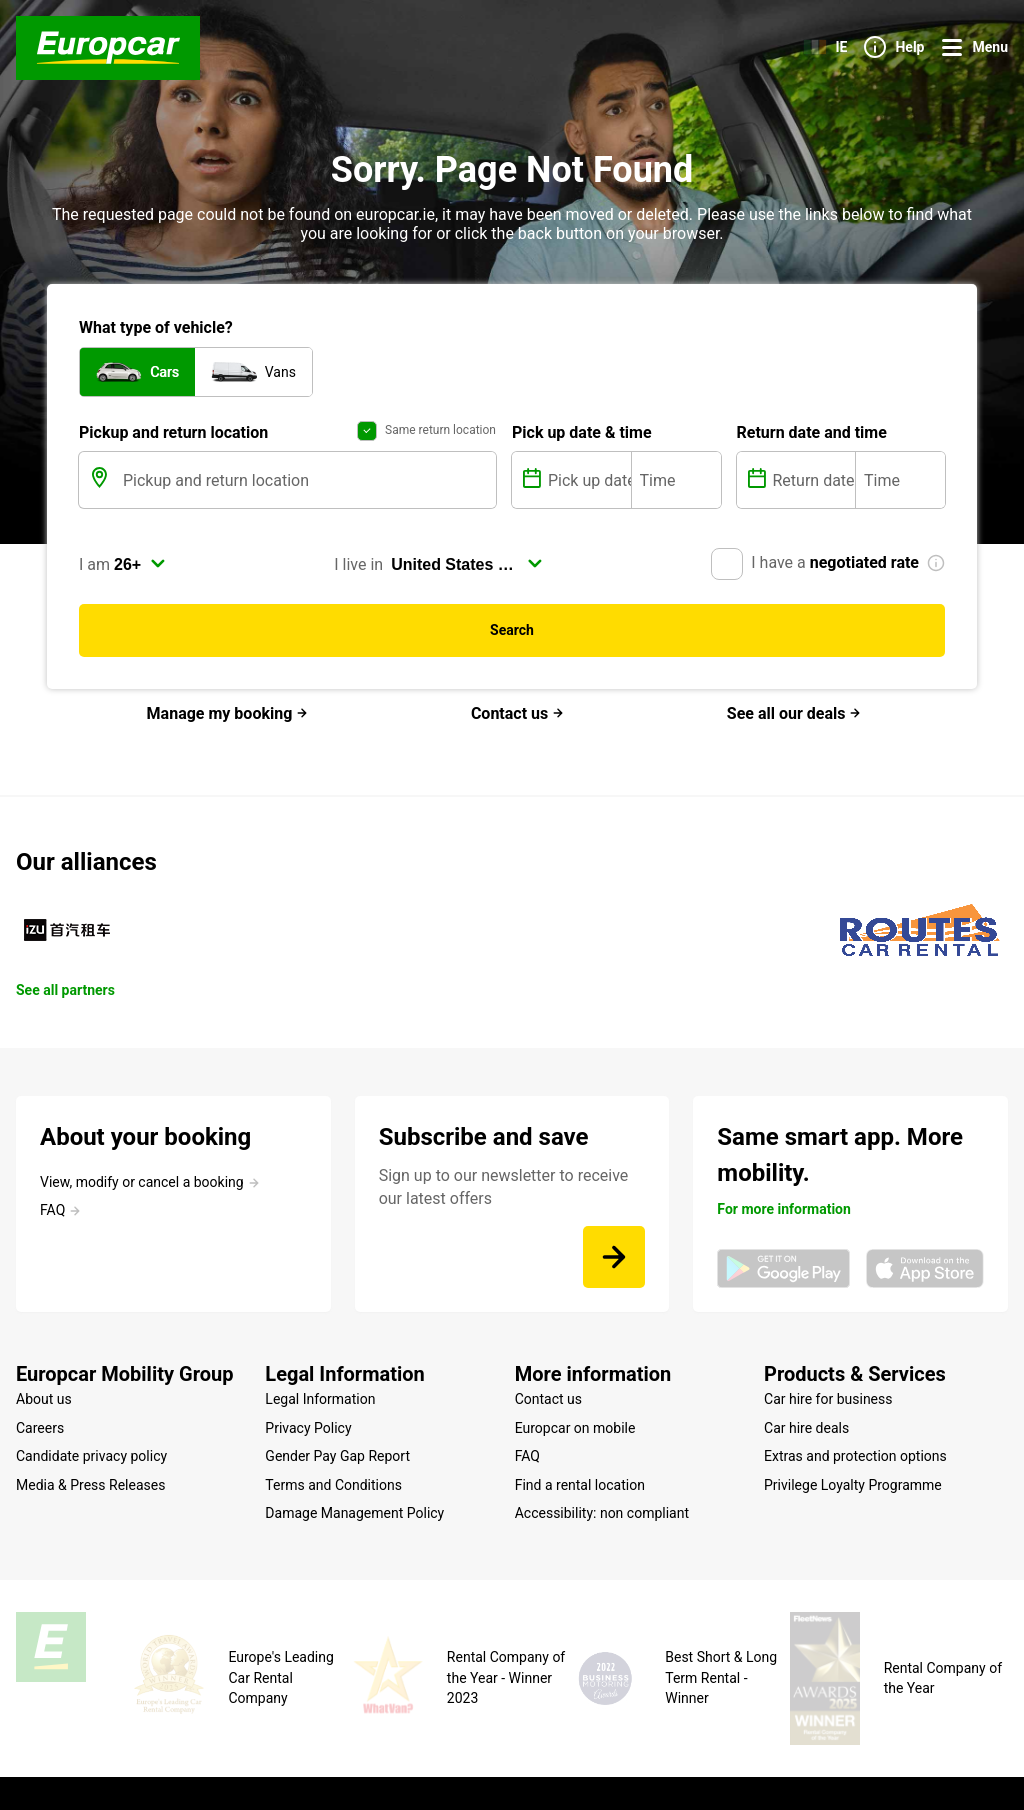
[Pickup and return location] (307, 480)
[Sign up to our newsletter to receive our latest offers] (614, 1257)
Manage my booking (228, 713)
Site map (170, 1764)
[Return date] (812, 480)
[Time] (676, 480)
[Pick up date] (587, 480)
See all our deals (794, 713)
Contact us (517, 713)
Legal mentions (256, 1764)
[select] (140, 564)
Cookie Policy (358, 1764)
